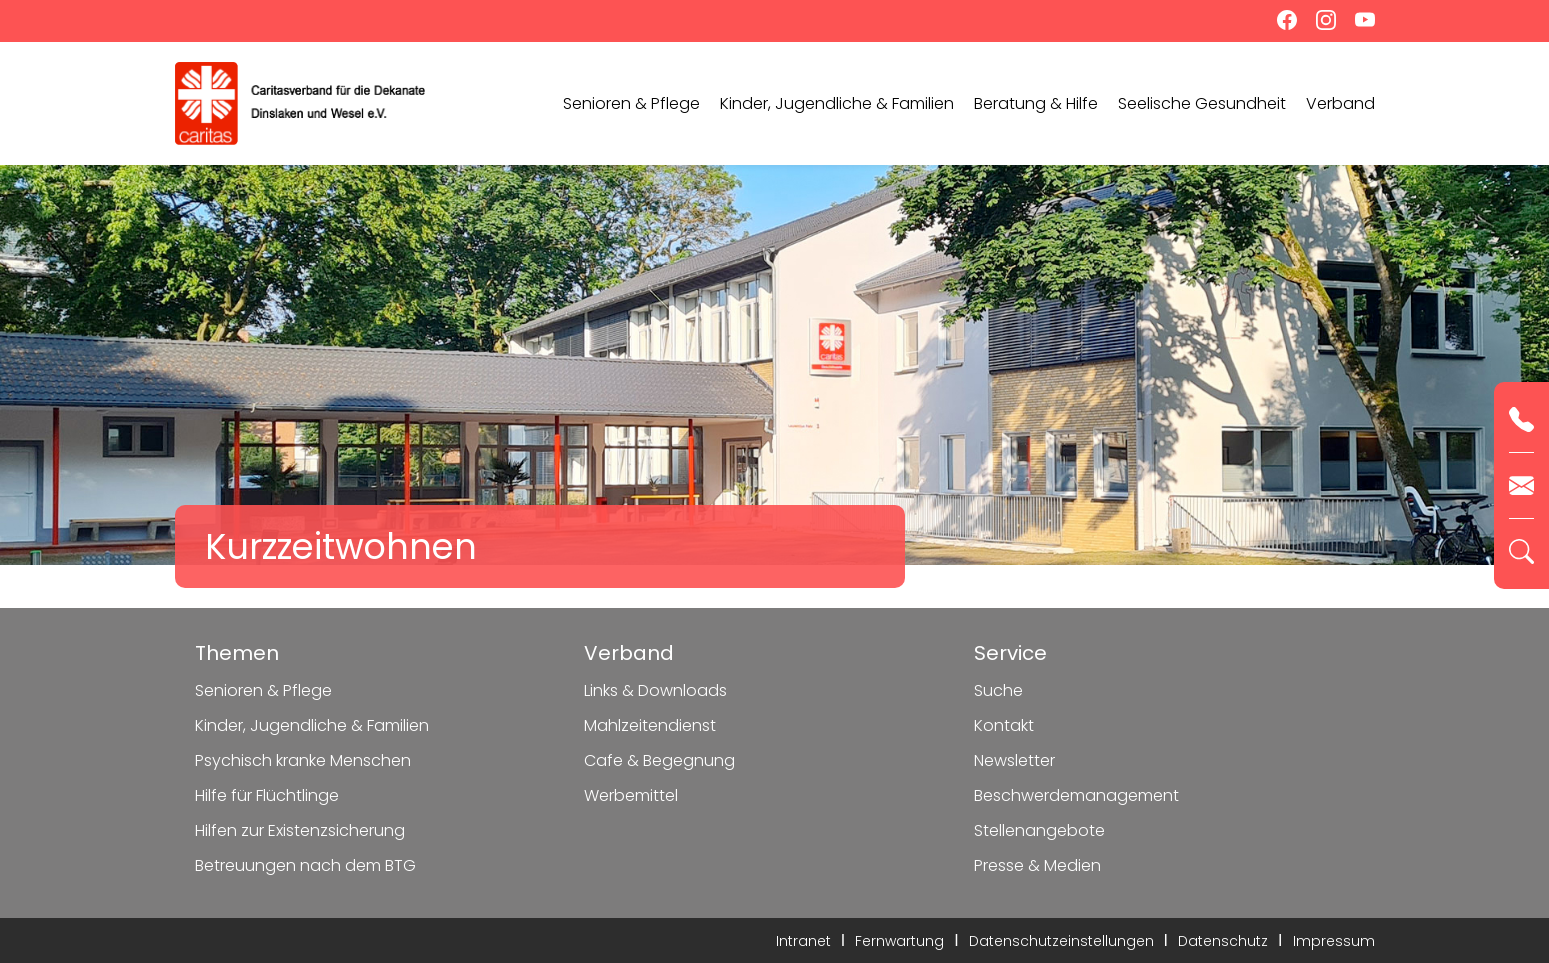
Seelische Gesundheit (1202, 103)
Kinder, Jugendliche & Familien (837, 103)
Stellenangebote (1039, 830)
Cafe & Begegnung (659, 760)
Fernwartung (899, 941)
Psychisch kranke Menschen (303, 760)
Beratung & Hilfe (1036, 103)
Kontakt (1004, 725)
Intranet (803, 941)
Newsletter (1014, 760)
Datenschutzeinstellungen (1061, 941)
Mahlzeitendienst (650, 725)
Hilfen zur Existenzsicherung (300, 830)
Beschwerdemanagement (1076, 795)
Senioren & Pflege (631, 103)
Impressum (1334, 941)
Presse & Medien (1037, 865)
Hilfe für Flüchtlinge (267, 795)
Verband (1340, 103)
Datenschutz (1223, 941)
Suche (998, 690)
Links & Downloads (655, 690)
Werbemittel (631, 795)
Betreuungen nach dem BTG (305, 865)
